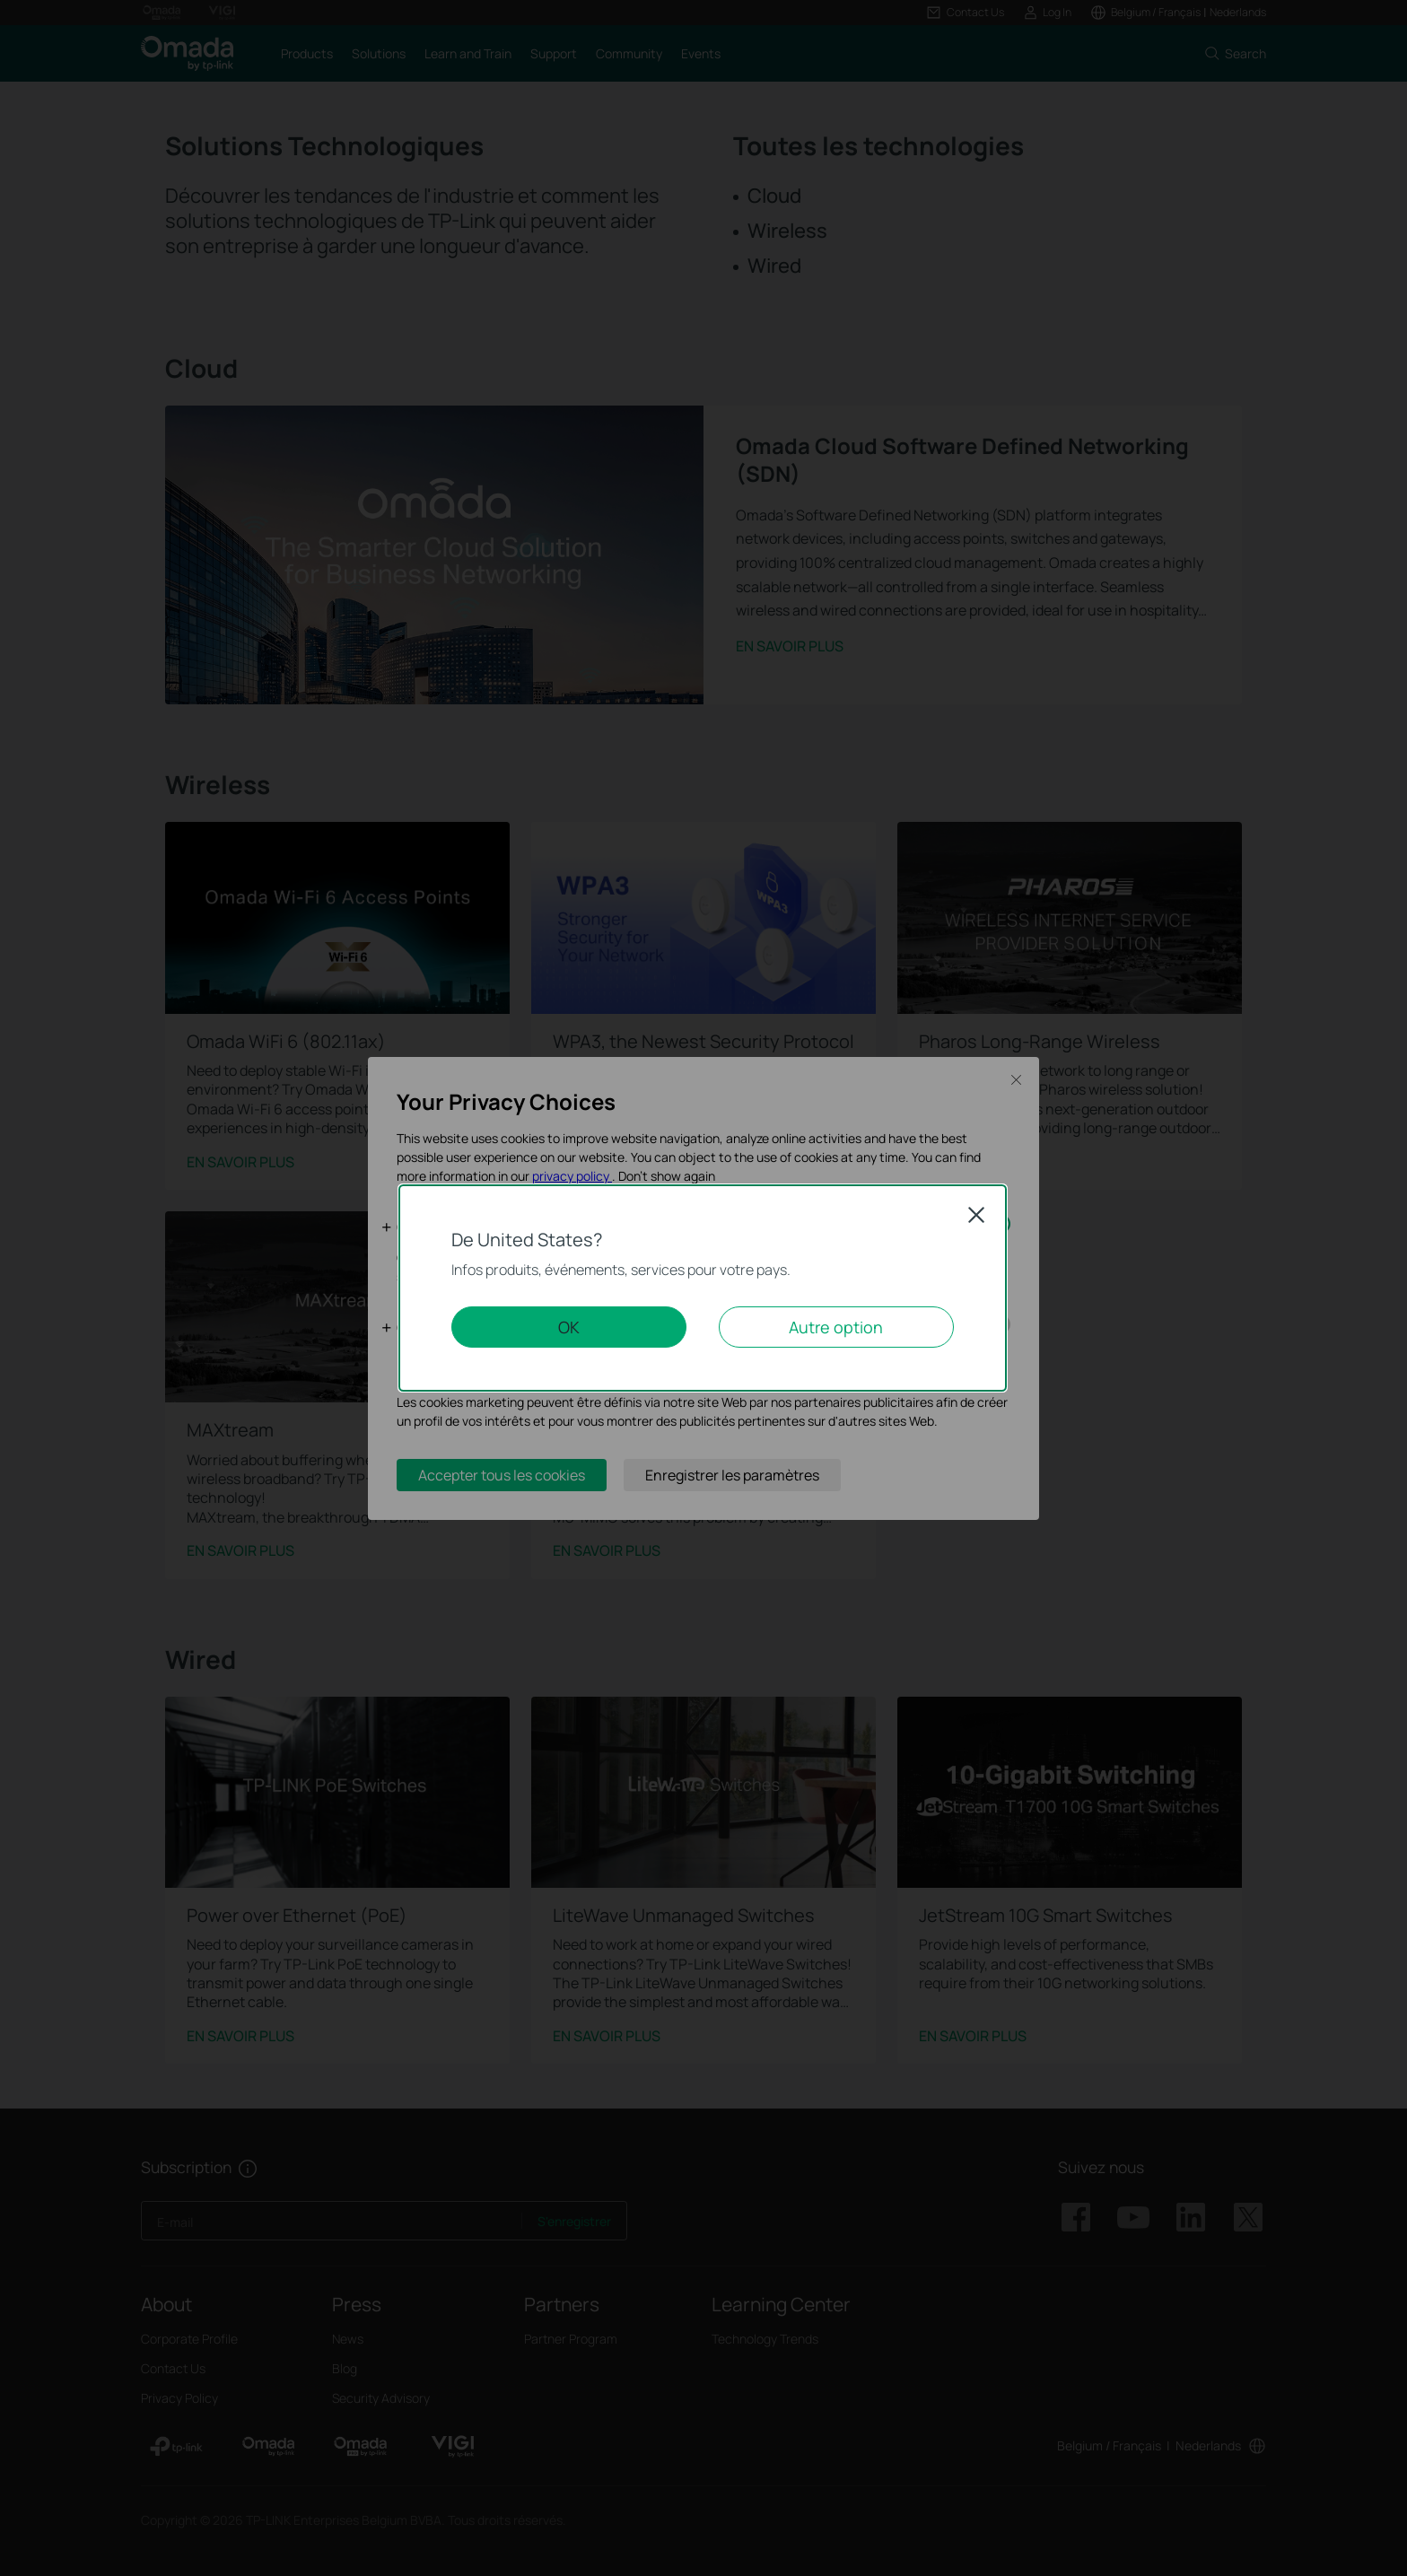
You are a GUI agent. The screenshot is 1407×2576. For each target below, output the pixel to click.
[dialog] (703, 1288)
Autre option (836, 1327)
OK (569, 1327)
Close (976, 1215)
